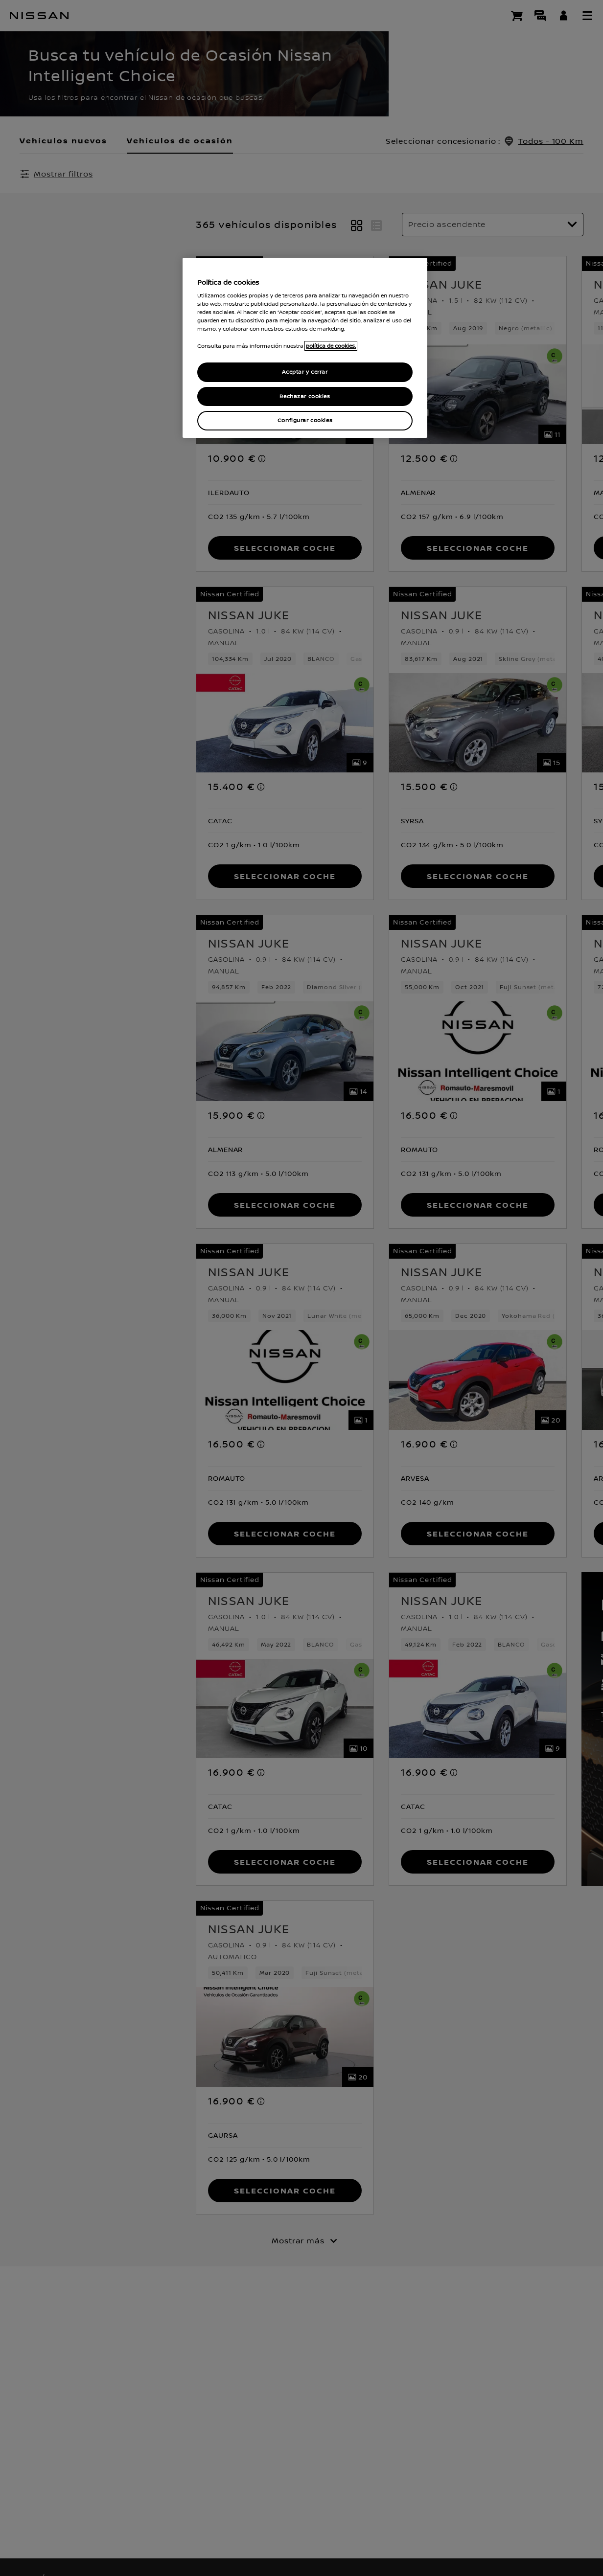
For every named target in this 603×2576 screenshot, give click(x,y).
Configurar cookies (305, 420)
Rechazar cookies (304, 396)
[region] (305, 348)
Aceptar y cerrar (304, 372)
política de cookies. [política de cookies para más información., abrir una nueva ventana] (331, 345)
